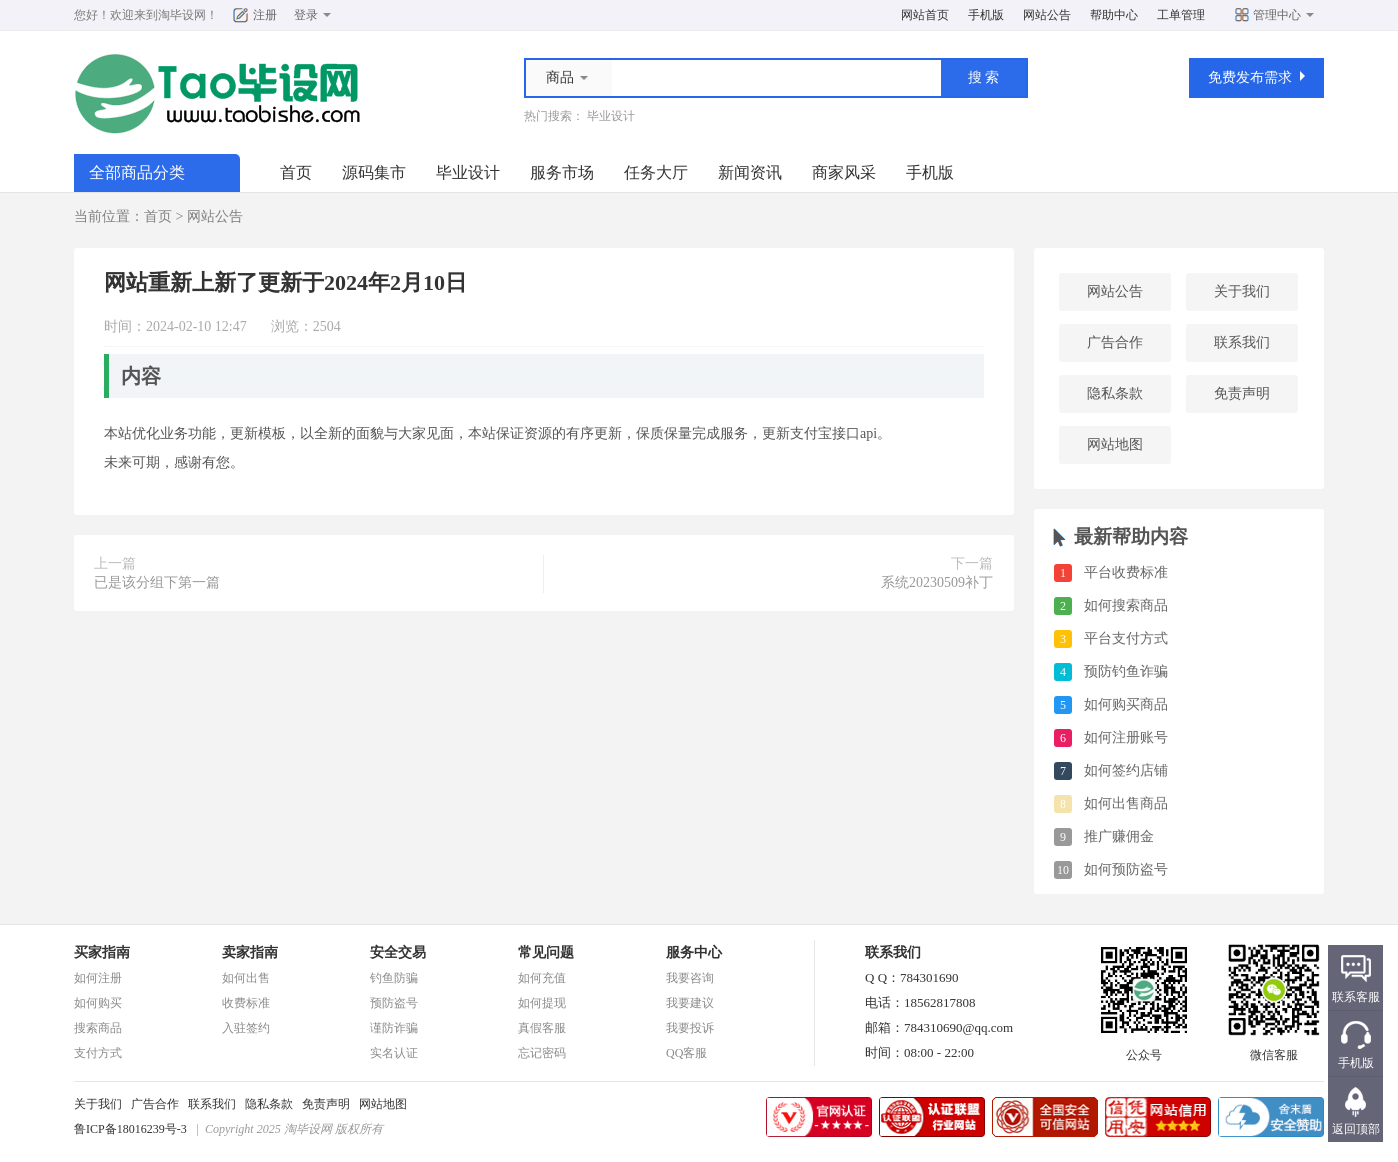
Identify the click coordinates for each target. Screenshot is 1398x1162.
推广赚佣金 (1119, 836)
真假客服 (542, 1028)
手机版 (986, 15)
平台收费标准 (1126, 572)
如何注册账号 (1126, 737)
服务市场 (562, 172)
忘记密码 (542, 1053)
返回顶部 (1356, 1129)
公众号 (1144, 1049)
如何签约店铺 (1126, 770)
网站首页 (925, 15)
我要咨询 (690, 978)
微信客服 (1274, 1049)
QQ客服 (686, 1053)
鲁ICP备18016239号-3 (130, 1129)
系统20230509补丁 (937, 582)
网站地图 (1115, 444)
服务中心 (694, 952)
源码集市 (374, 172)
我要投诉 (690, 1028)
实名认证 (394, 1053)
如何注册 (98, 978)
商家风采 (844, 172)
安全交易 (398, 952)
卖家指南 (250, 952)
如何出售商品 (1126, 803)
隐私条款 (1115, 393)
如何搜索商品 (1126, 605)
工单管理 (1181, 15)
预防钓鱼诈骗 (1126, 671)
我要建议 (690, 1003)
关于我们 (1242, 291)
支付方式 (98, 1053)
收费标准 (246, 1003)
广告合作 (1115, 342)
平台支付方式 (1126, 638)
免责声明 (1242, 393)
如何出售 (246, 978)
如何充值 (542, 978)
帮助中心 (1114, 15)
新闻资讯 (750, 172)
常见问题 (546, 952)
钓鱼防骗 (394, 978)
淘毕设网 (182, 15)
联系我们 (1242, 342)
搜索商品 (98, 1028)
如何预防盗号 (1126, 869)
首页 (296, 172)
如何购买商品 (1126, 704)
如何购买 (98, 1003)
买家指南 (102, 952)
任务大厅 (656, 172)
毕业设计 (611, 116)
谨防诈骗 (394, 1028)
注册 (265, 15)
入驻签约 (246, 1028)
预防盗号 (394, 1003)
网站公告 (1047, 15)
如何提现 (542, 1003)
